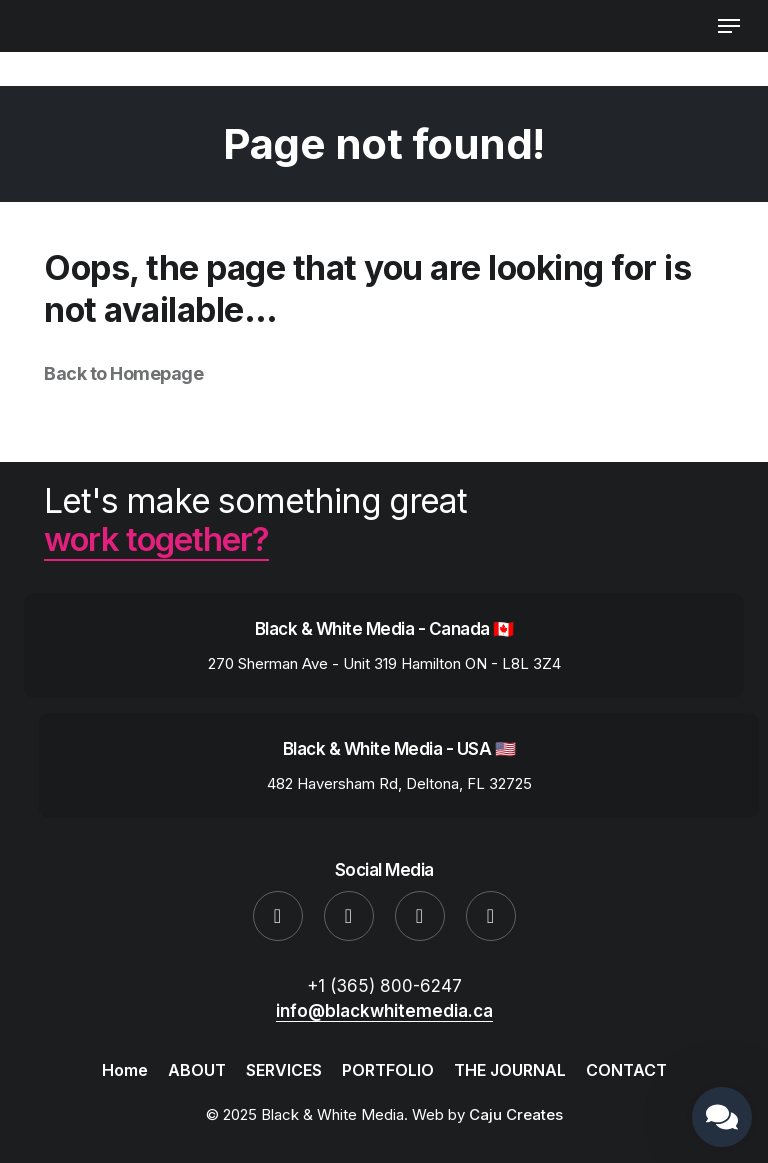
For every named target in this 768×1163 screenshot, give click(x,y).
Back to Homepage (123, 373)
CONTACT (626, 1069)
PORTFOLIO (388, 1069)
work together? (158, 538)
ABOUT (197, 1069)
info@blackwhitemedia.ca (384, 1010)
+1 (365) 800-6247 (384, 985)
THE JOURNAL (510, 1069)
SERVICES (284, 1069)
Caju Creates (516, 1113)
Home (125, 1069)
